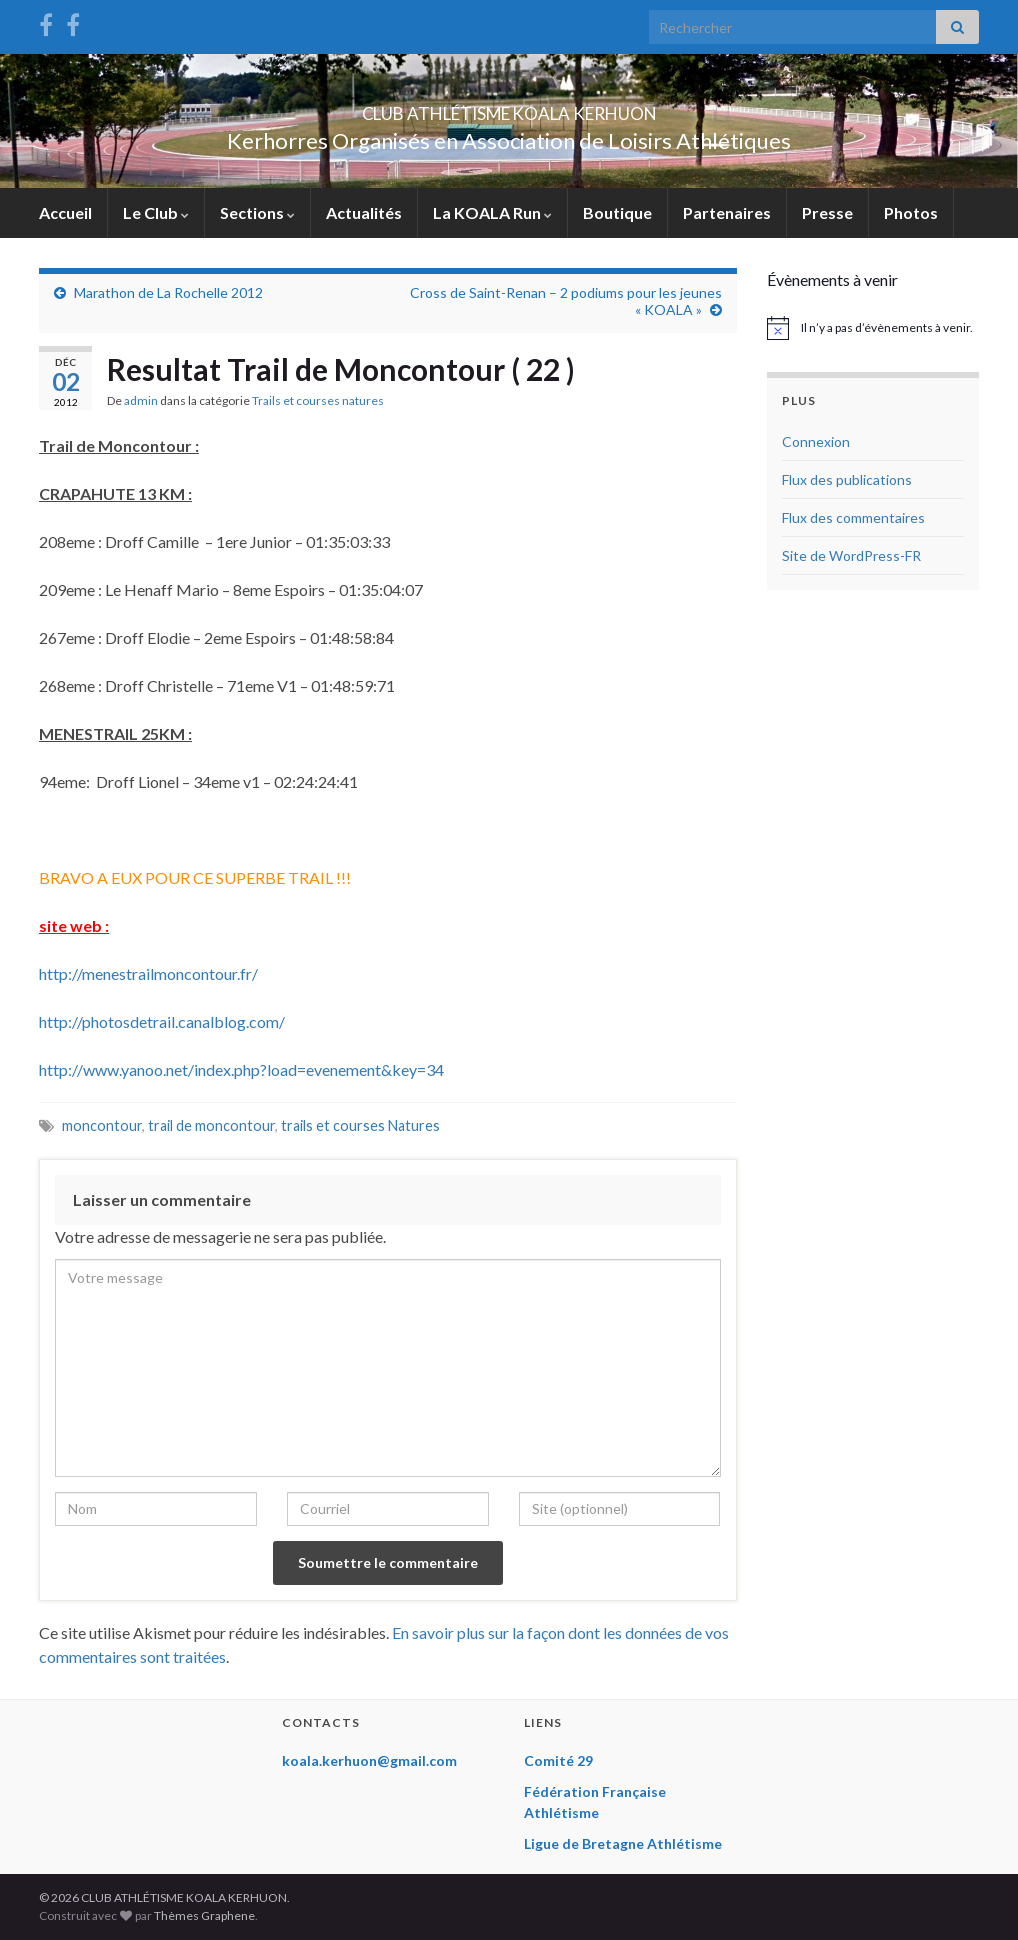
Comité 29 (558, 1760)
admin (141, 400)
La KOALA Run (492, 212)
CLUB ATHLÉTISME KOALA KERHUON (509, 107)
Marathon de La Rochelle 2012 (168, 292)
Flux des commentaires (853, 517)
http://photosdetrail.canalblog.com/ (162, 1021)
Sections (257, 212)
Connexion (816, 441)
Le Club (156, 212)
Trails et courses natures (318, 400)
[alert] (873, 328)
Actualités (364, 212)
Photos (911, 212)
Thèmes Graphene (204, 1915)
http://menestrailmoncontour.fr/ (148, 973)
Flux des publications (847, 479)
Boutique (617, 212)
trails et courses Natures (360, 1125)
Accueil (65, 212)
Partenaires (727, 212)
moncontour (102, 1125)
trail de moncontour (211, 1125)
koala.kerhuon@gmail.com (369, 1760)
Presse (827, 212)
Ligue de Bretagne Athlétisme (623, 1843)
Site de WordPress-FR (851, 555)
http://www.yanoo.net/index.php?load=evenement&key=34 (241, 1069)
